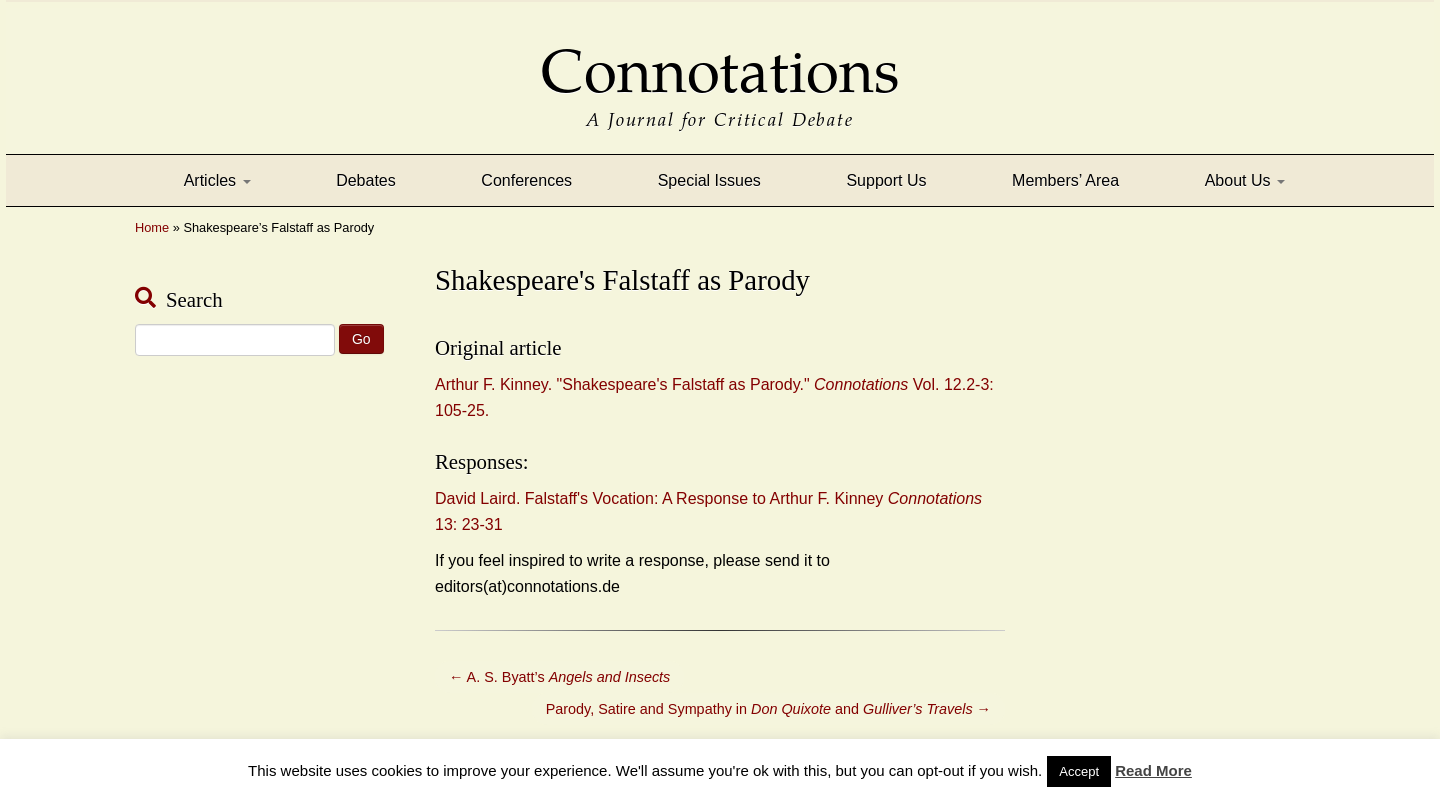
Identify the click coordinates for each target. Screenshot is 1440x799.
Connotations (720, 57)
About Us (1245, 180)
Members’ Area (1065, 180)
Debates (366, 180)
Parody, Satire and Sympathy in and (768, 709)
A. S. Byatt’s (559, 677)
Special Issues (709, 180)
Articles (217, 180)
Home (152, 227)
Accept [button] (1079, 771)
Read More (1153, 770)
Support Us (886, 180)
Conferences (526, 180)
